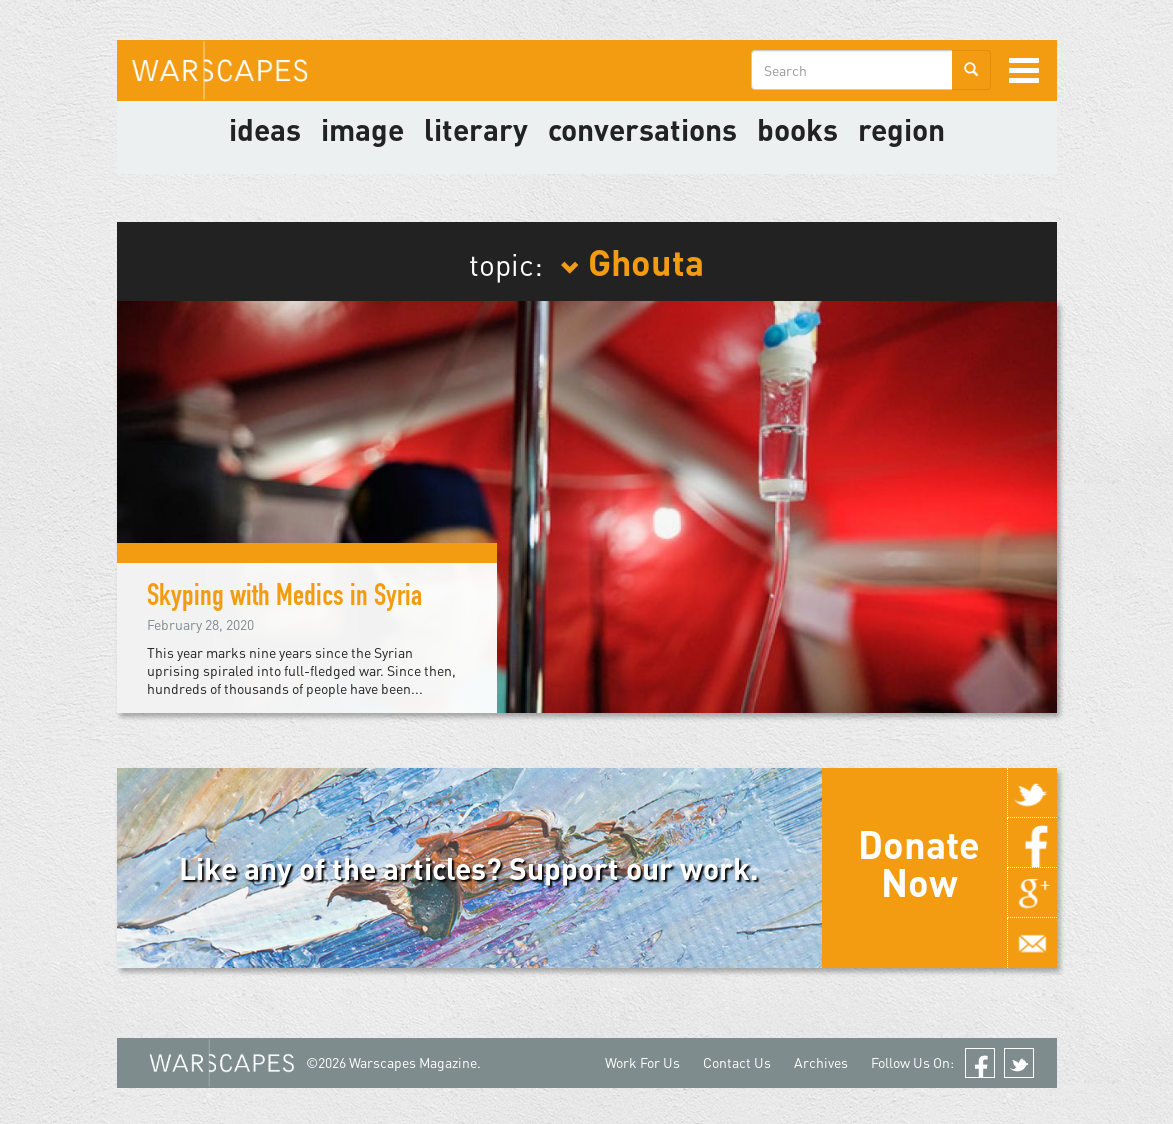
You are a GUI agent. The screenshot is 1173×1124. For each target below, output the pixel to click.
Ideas (265, 129)
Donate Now (919, 863)
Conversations (642, 129)
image (362, 129)
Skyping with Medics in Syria (284, 599)
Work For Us (642, 1062)
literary (476, 129)
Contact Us (737, 1062)
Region (901, 129)
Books (797, 129)
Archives (821, 1062)
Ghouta (632, 261)
